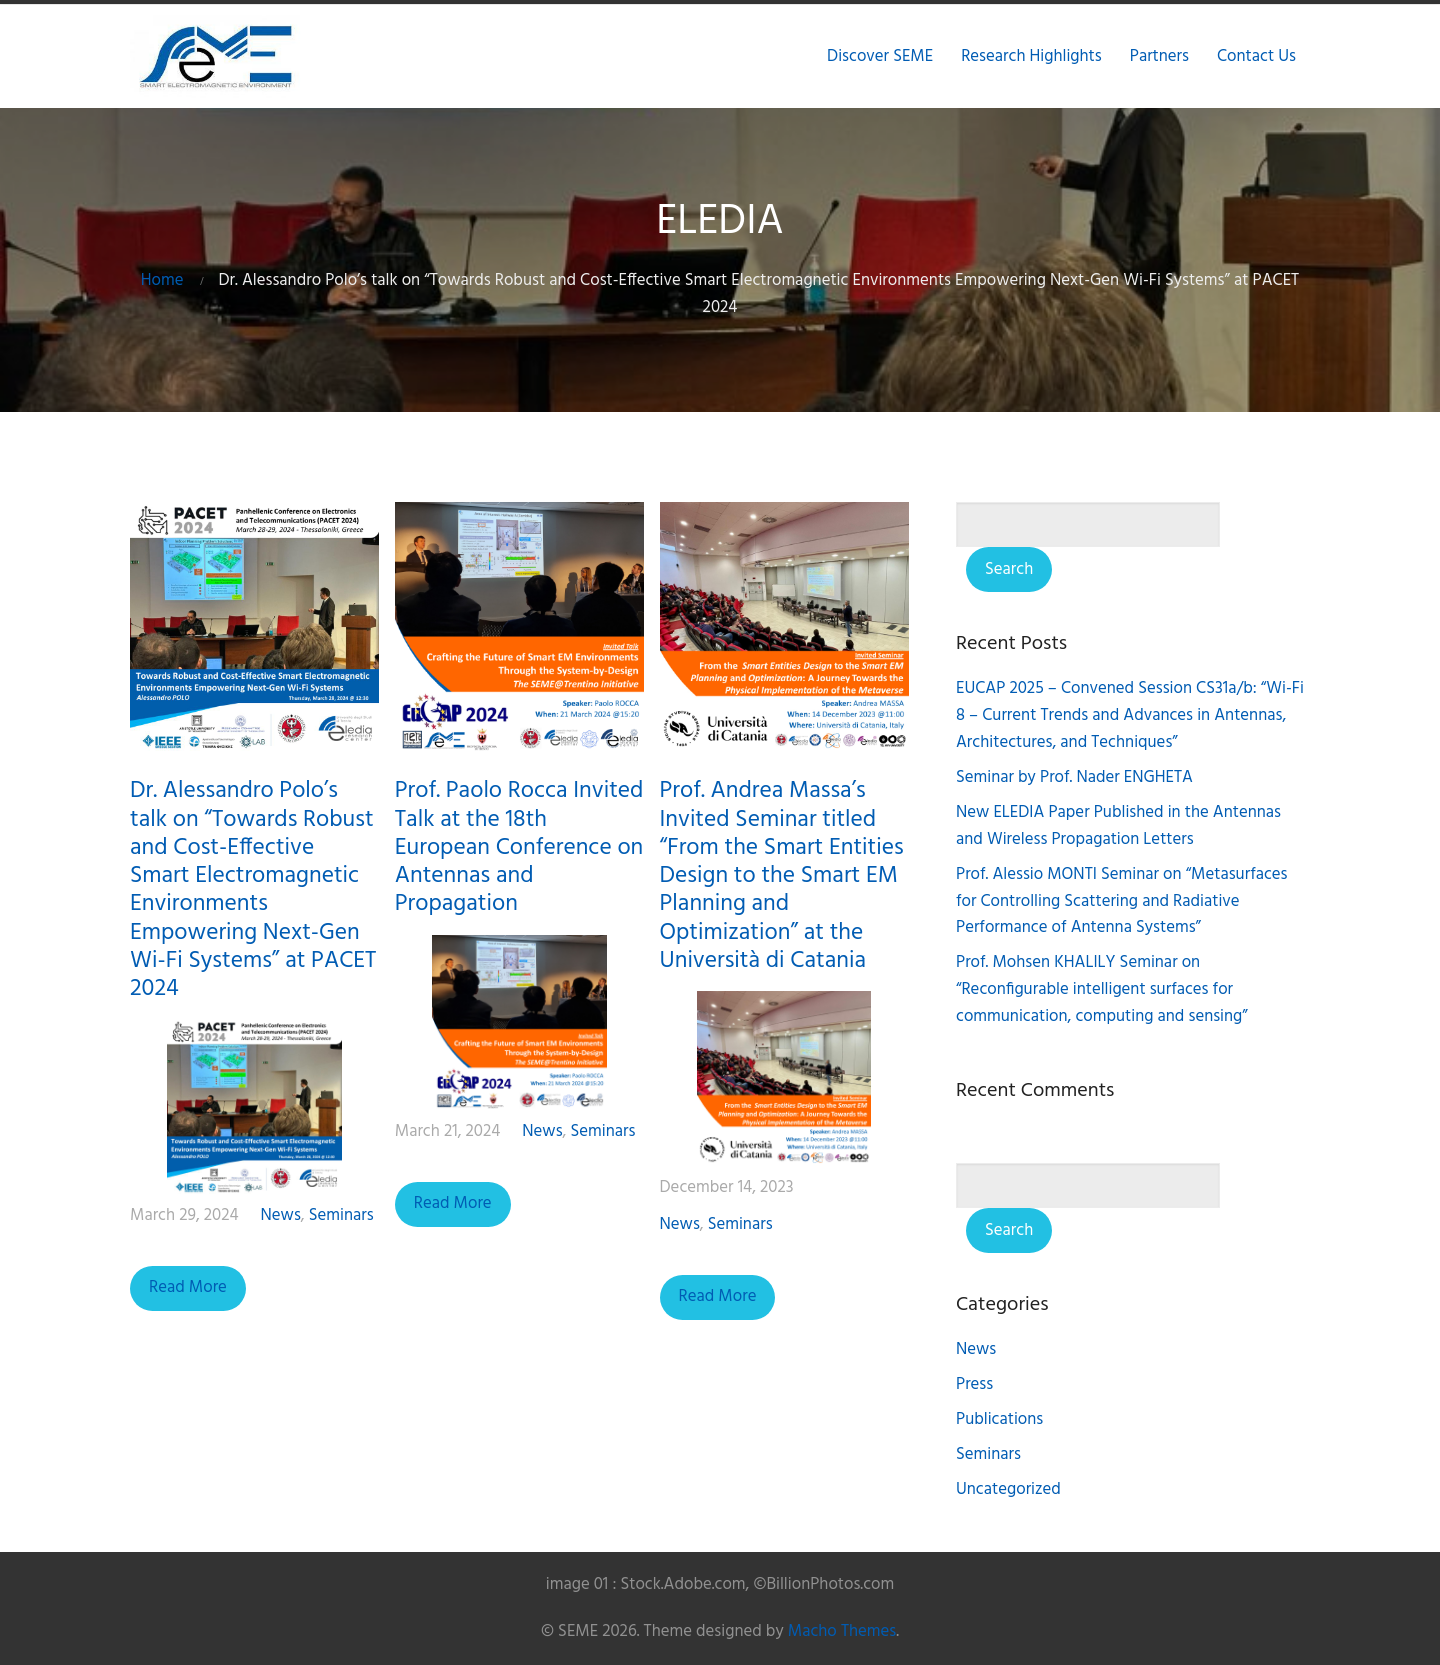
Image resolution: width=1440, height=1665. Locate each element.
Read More (188, 1287)
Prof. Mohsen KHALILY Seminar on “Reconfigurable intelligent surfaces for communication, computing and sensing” (1102, 989)
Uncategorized (1008, 1489)
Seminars (341, 1215)
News (281, 1215)
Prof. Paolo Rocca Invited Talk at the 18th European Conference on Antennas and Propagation (519, 847)
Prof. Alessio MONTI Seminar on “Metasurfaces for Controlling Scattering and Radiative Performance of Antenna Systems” (1122, 901)
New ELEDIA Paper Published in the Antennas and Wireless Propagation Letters (1118, 826)
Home (162, 280)
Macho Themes (842, 1631)
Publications (999, 1419)
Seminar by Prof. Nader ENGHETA (1074, 777)
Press (974, 1384)
